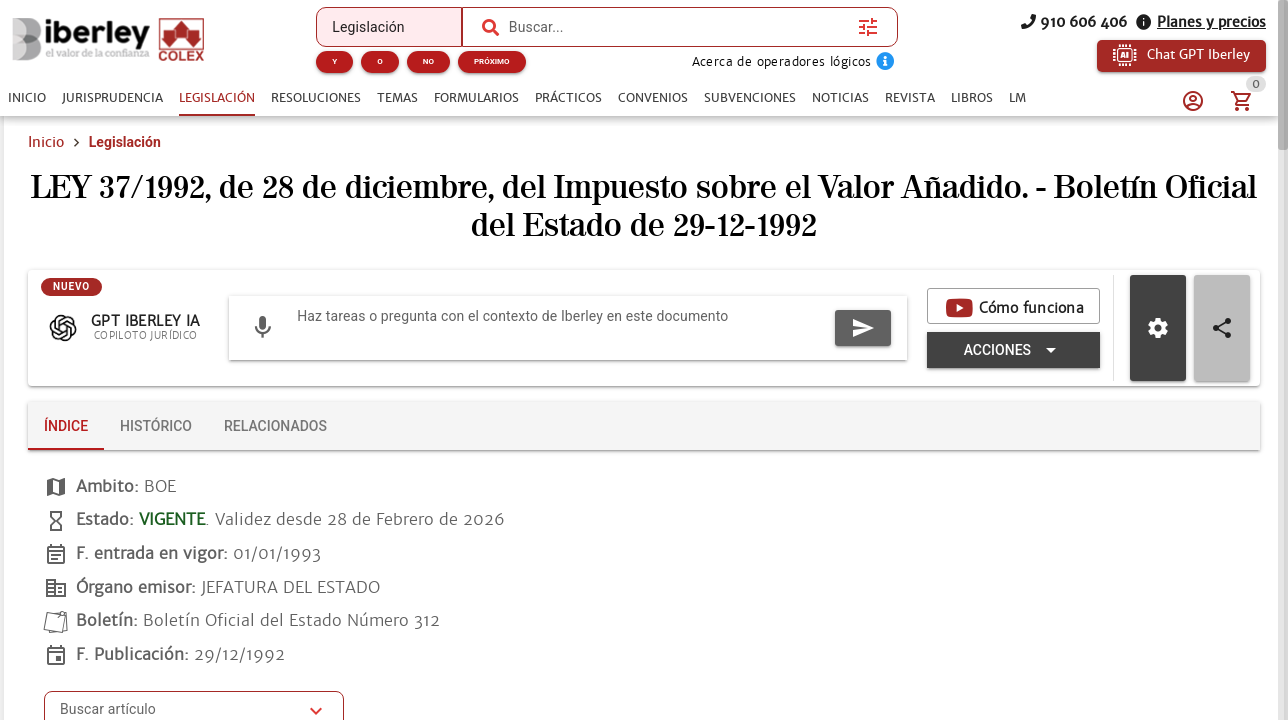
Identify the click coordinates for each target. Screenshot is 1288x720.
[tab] (27, 98)
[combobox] (678, 27)
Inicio (46, 142)
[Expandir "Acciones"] (1013, 350)
